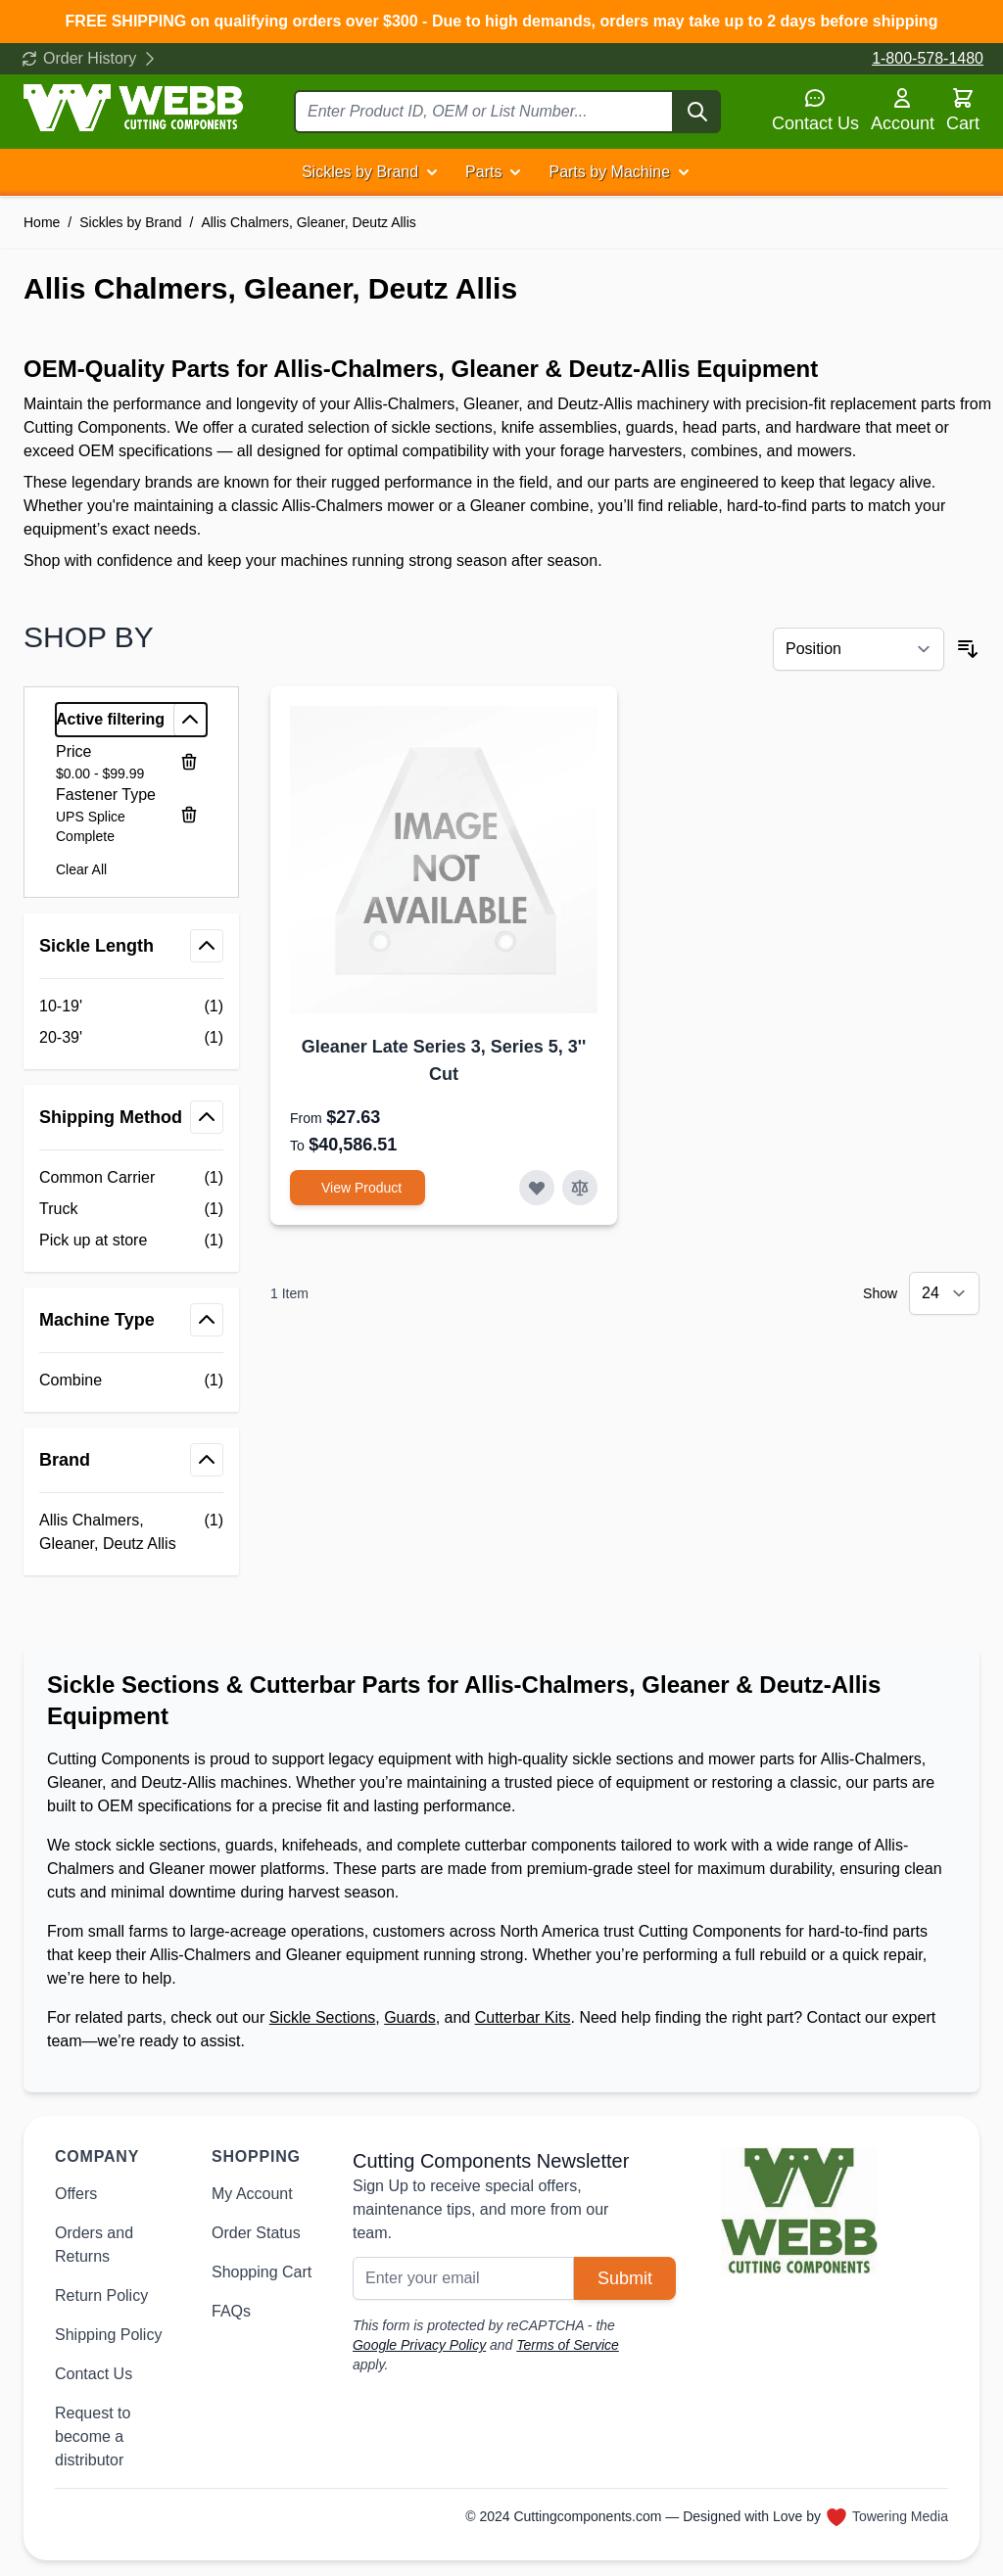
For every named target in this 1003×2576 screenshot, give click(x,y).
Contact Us (815, 109)
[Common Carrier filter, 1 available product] (131, 1178)
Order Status (256, 2233)
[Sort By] (858, 649)
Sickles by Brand (360, 172)
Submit (624, 2278)
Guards (409, 2017)
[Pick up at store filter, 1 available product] (131, 1240)
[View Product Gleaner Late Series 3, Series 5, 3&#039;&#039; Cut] (357, 1187)
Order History (89, 58)
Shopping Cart (261, 2272)
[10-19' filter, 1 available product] (131, 1006)
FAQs (231, 2311)
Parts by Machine (609, 172)
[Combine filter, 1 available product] (131, 1380)
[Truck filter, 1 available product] (131, 1209)
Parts (483, 172)
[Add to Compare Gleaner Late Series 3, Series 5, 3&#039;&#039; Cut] (579, 1187)
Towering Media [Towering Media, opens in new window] (900, 2516)
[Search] (697, 111)
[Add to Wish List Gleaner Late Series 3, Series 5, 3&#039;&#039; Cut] (536, 1187)
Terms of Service (567, 2345)
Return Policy (101, 2295)
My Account (252, 2193)
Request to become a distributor (92, 2436)
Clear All (81, 869)
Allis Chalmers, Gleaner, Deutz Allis (308, 222)
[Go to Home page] (133, 107)
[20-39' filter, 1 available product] (131, 1038)
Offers (76, 2193)
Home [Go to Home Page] (42, 222)
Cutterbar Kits (523, 2017)
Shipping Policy (108, 2334)
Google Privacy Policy (419, 2345)
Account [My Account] (902, 109)
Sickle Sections (322, 2017)
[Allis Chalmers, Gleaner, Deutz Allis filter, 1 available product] (131, 1532)
